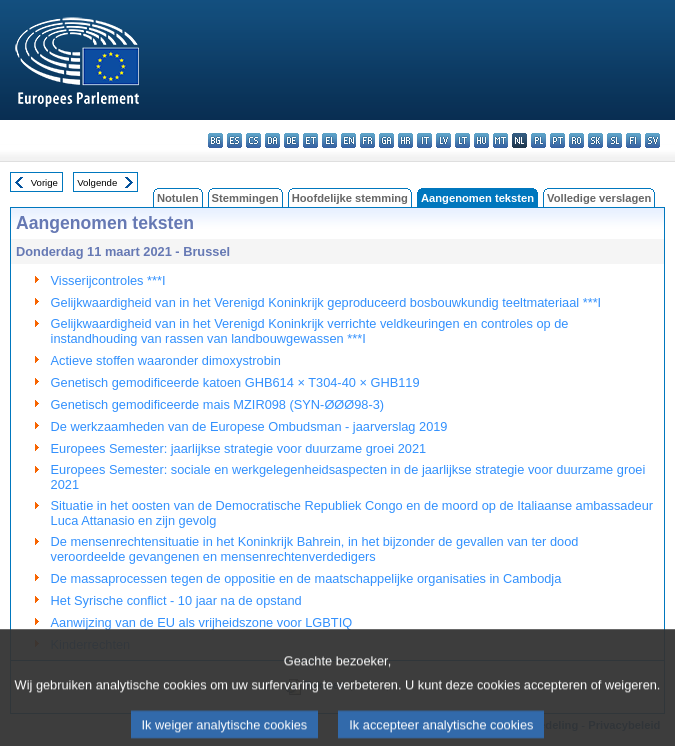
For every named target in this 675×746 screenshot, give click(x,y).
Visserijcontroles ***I (108, 280)
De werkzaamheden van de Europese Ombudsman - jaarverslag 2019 (249, 426)
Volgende (97, 182)
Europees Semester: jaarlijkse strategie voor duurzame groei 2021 (239, 448)
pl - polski (538, 140)
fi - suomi (633, 140)
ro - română (576, 140)
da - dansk (272, 140)
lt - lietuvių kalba (462, 140)
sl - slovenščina (614, 140)
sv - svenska (652, 140)
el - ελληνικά (329, 140)
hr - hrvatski (405, 140)
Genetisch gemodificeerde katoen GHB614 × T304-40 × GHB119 (235, 382)
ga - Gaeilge (386, 140)
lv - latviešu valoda (443, 140)
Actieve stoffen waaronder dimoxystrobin (166, 360)
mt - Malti (500, 140)
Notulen (178, 198)
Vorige (44, 182)
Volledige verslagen (599, 198)
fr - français (367, 140)
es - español (234, 140)
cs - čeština (253, 140)
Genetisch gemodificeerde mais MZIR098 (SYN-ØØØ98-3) (218, 404)
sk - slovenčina (595, 140)
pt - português (557, 140)
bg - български (215, 140)
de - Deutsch (291, 140)
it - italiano (424, 140)
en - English (348, 140)
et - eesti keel (310, 140)
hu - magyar (481, 140)
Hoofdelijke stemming (350, 198)
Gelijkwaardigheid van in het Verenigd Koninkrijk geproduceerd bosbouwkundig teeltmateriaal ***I (326, 302)
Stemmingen (245, 198)
